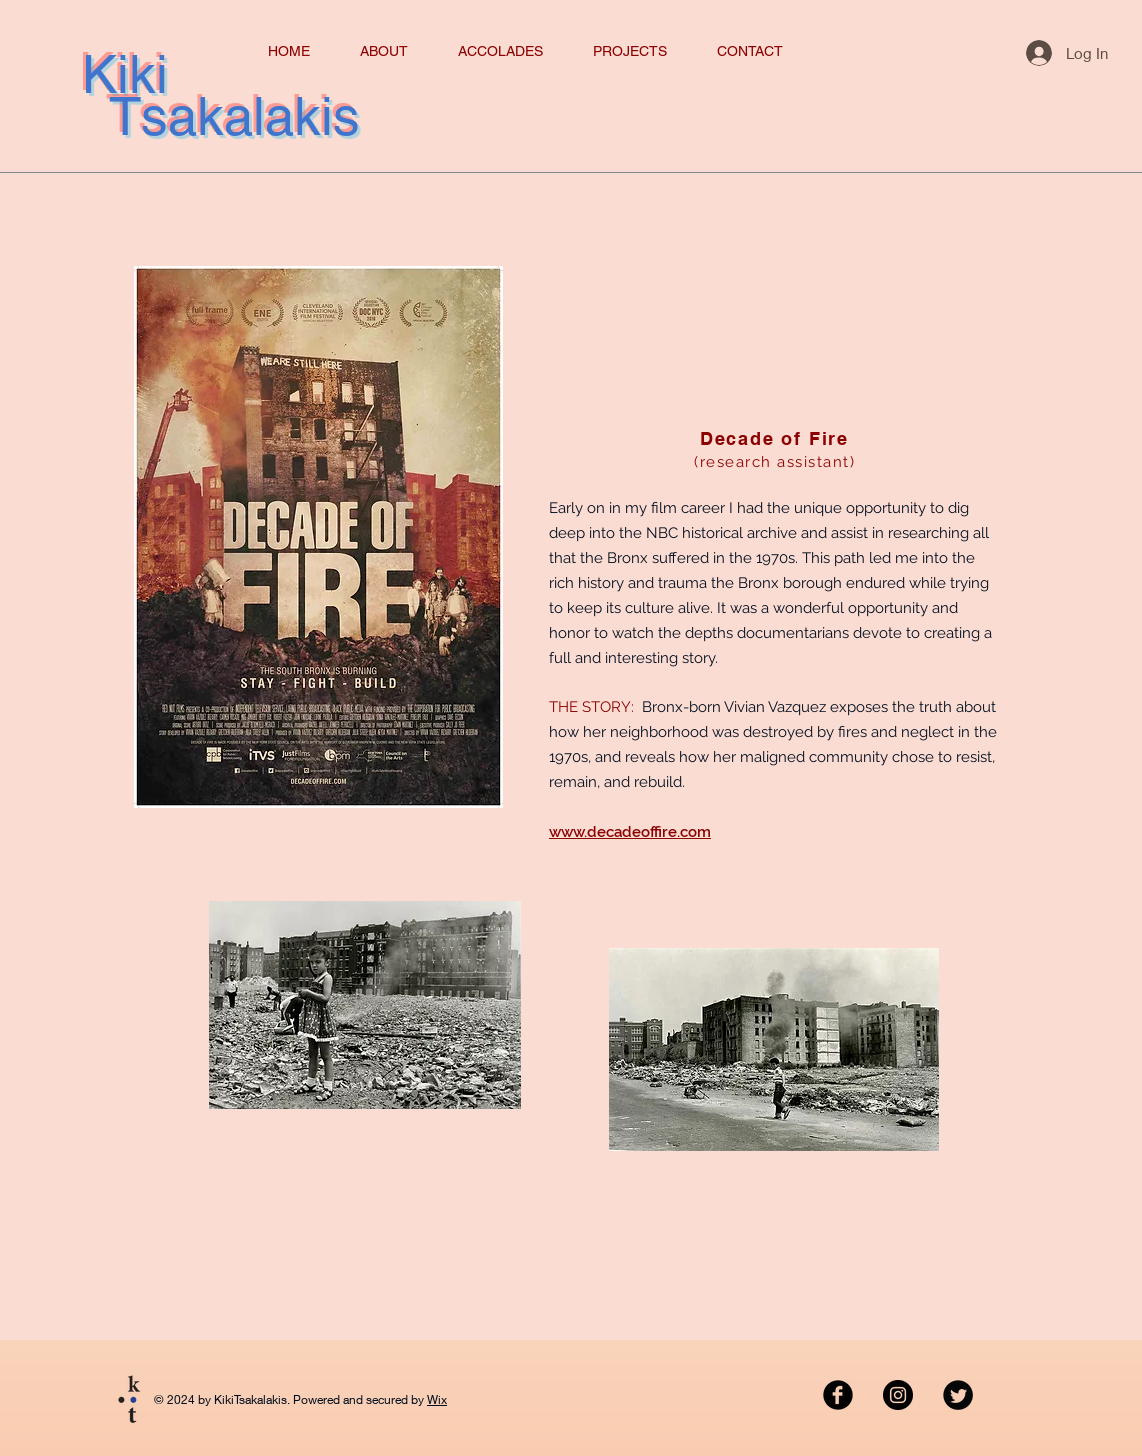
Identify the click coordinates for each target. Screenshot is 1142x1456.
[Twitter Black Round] (958, 1395)
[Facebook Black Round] (838, 1395)
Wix (437, 1399)
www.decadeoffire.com (630, 832)
